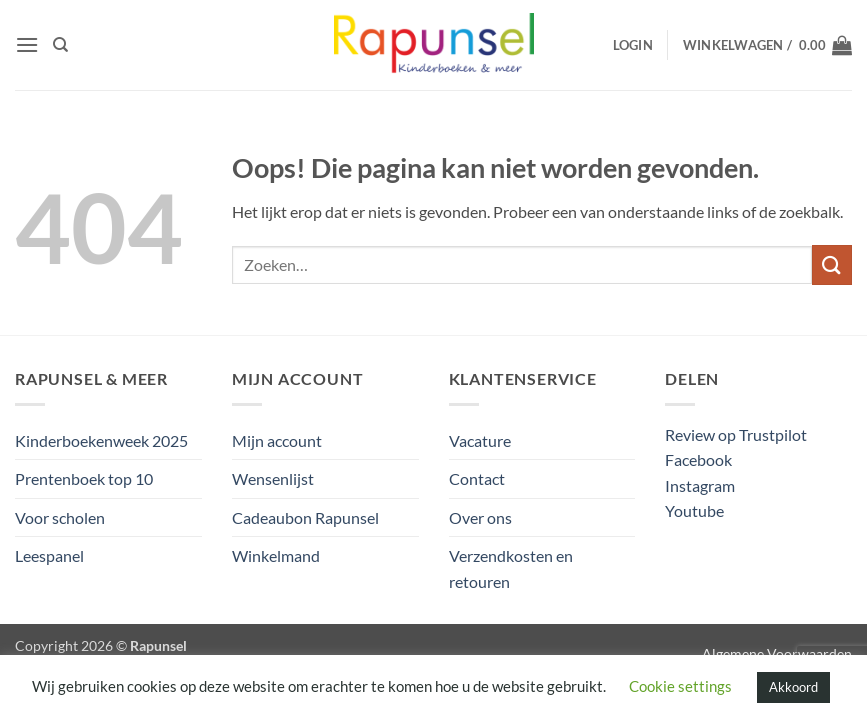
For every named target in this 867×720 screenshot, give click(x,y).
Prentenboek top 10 (84, 478)
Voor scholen (60, 517)
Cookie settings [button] (680, 686)
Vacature (480, 440)
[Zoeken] (60, 45)
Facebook (698, 459)
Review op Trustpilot (736, 434)
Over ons (480, 517)
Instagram (700, 485)
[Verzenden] (832, 264)
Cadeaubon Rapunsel (305, 517)
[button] (27, 44)
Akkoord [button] (793, 687)
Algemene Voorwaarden (777, 653)
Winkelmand (276, 555)
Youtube (694, 510)
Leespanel (49, 555)
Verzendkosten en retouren (511, 568)
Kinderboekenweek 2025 (101, 440)
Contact (477, 478)
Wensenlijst (273, 478)
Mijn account (277, 440)
